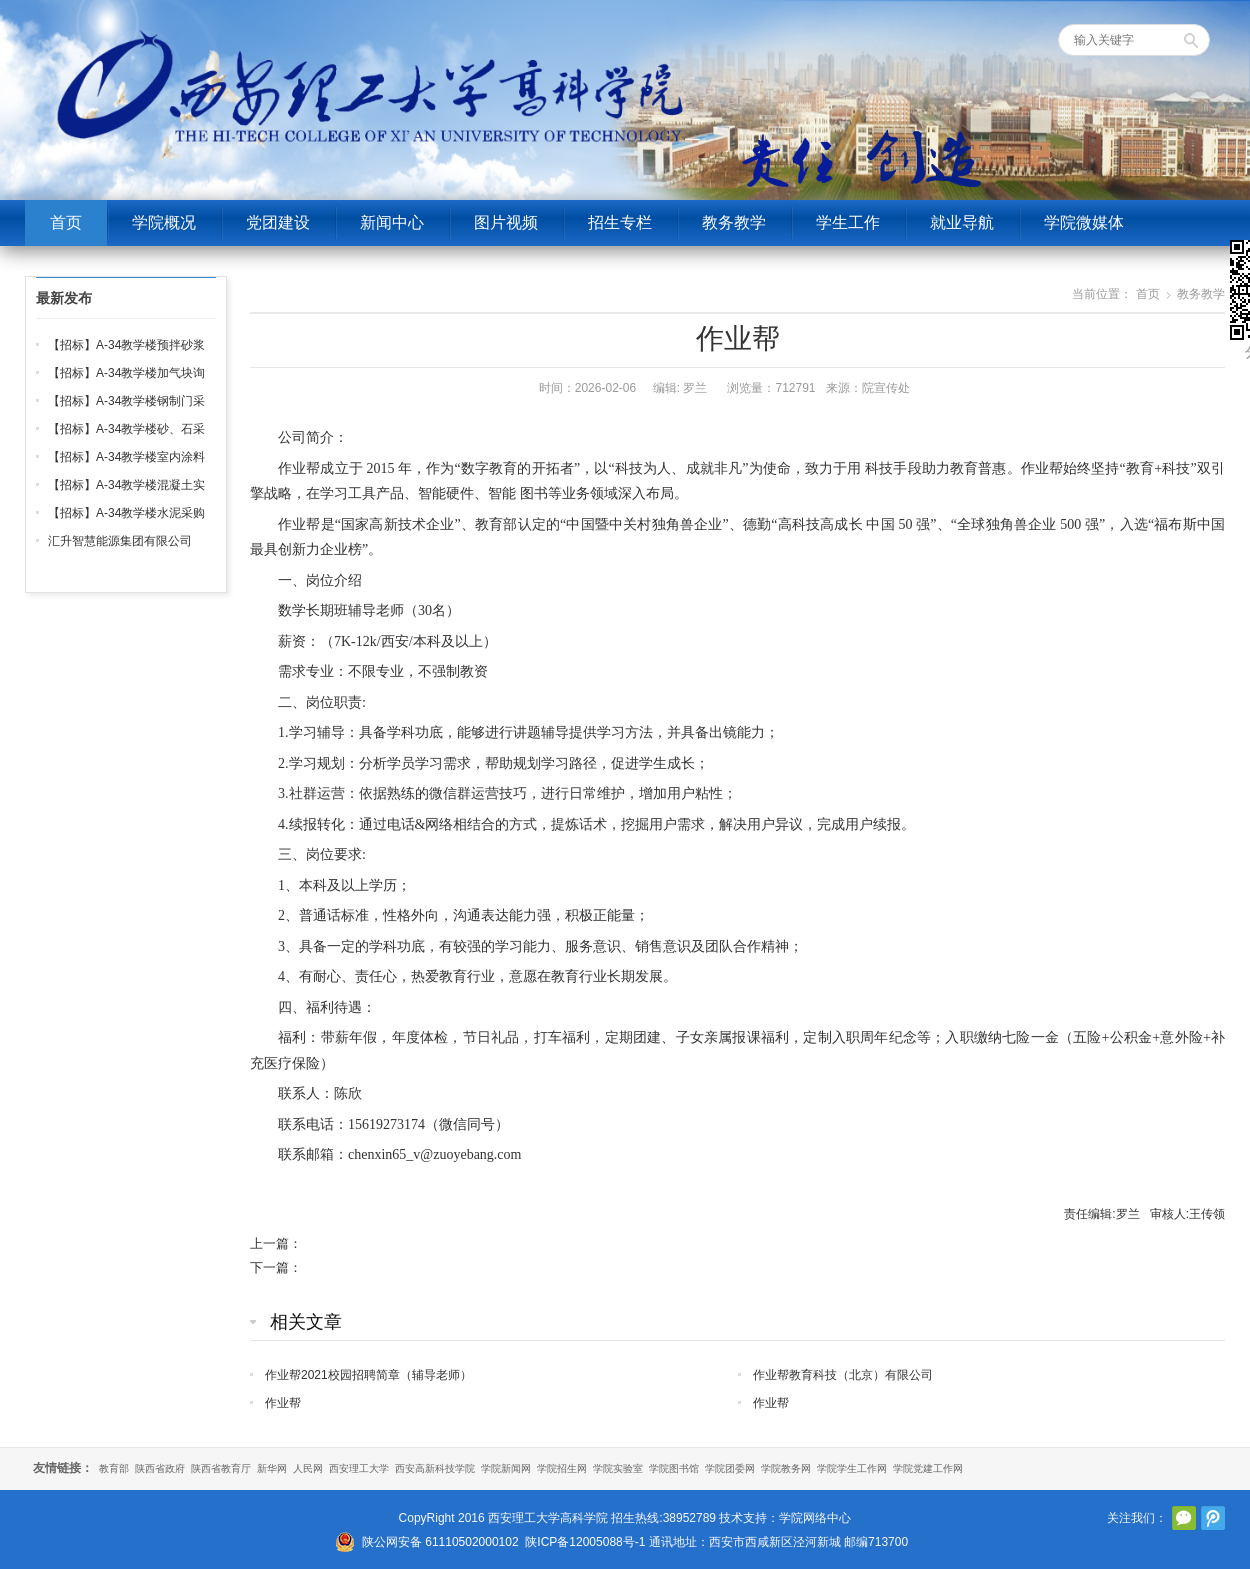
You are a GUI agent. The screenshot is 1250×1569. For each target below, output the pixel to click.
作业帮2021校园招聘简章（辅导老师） (368, 1375)
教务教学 (734, 222)
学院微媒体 (1084, 222)
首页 (66, 222)
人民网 (308, 1468)
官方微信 (1184, 1518)
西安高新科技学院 (435, 1468)
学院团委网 (730, 1468)
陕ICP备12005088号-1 (585, 1542)
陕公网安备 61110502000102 (440, 1542)
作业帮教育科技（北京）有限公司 (843, 1375)
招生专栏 (620, 222)
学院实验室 (618, 1468)
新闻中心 (392, 222)
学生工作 (848, 222)
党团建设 (278, 222)
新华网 (272, 1468)
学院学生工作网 (852, 1468)
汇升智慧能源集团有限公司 (120, 541)
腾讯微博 (1213, 1518)
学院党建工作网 (928, 1468)
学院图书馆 (674, 1468)
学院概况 (164, 222)
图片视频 (506, 222)
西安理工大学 (359, 1468)
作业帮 (283, 1403)
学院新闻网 (506, 1468)
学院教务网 (786, 1468)
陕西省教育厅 (221, 1468)
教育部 (114, 1468)
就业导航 (962, 222)
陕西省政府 (160, 1468)
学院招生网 (562, 1468)
